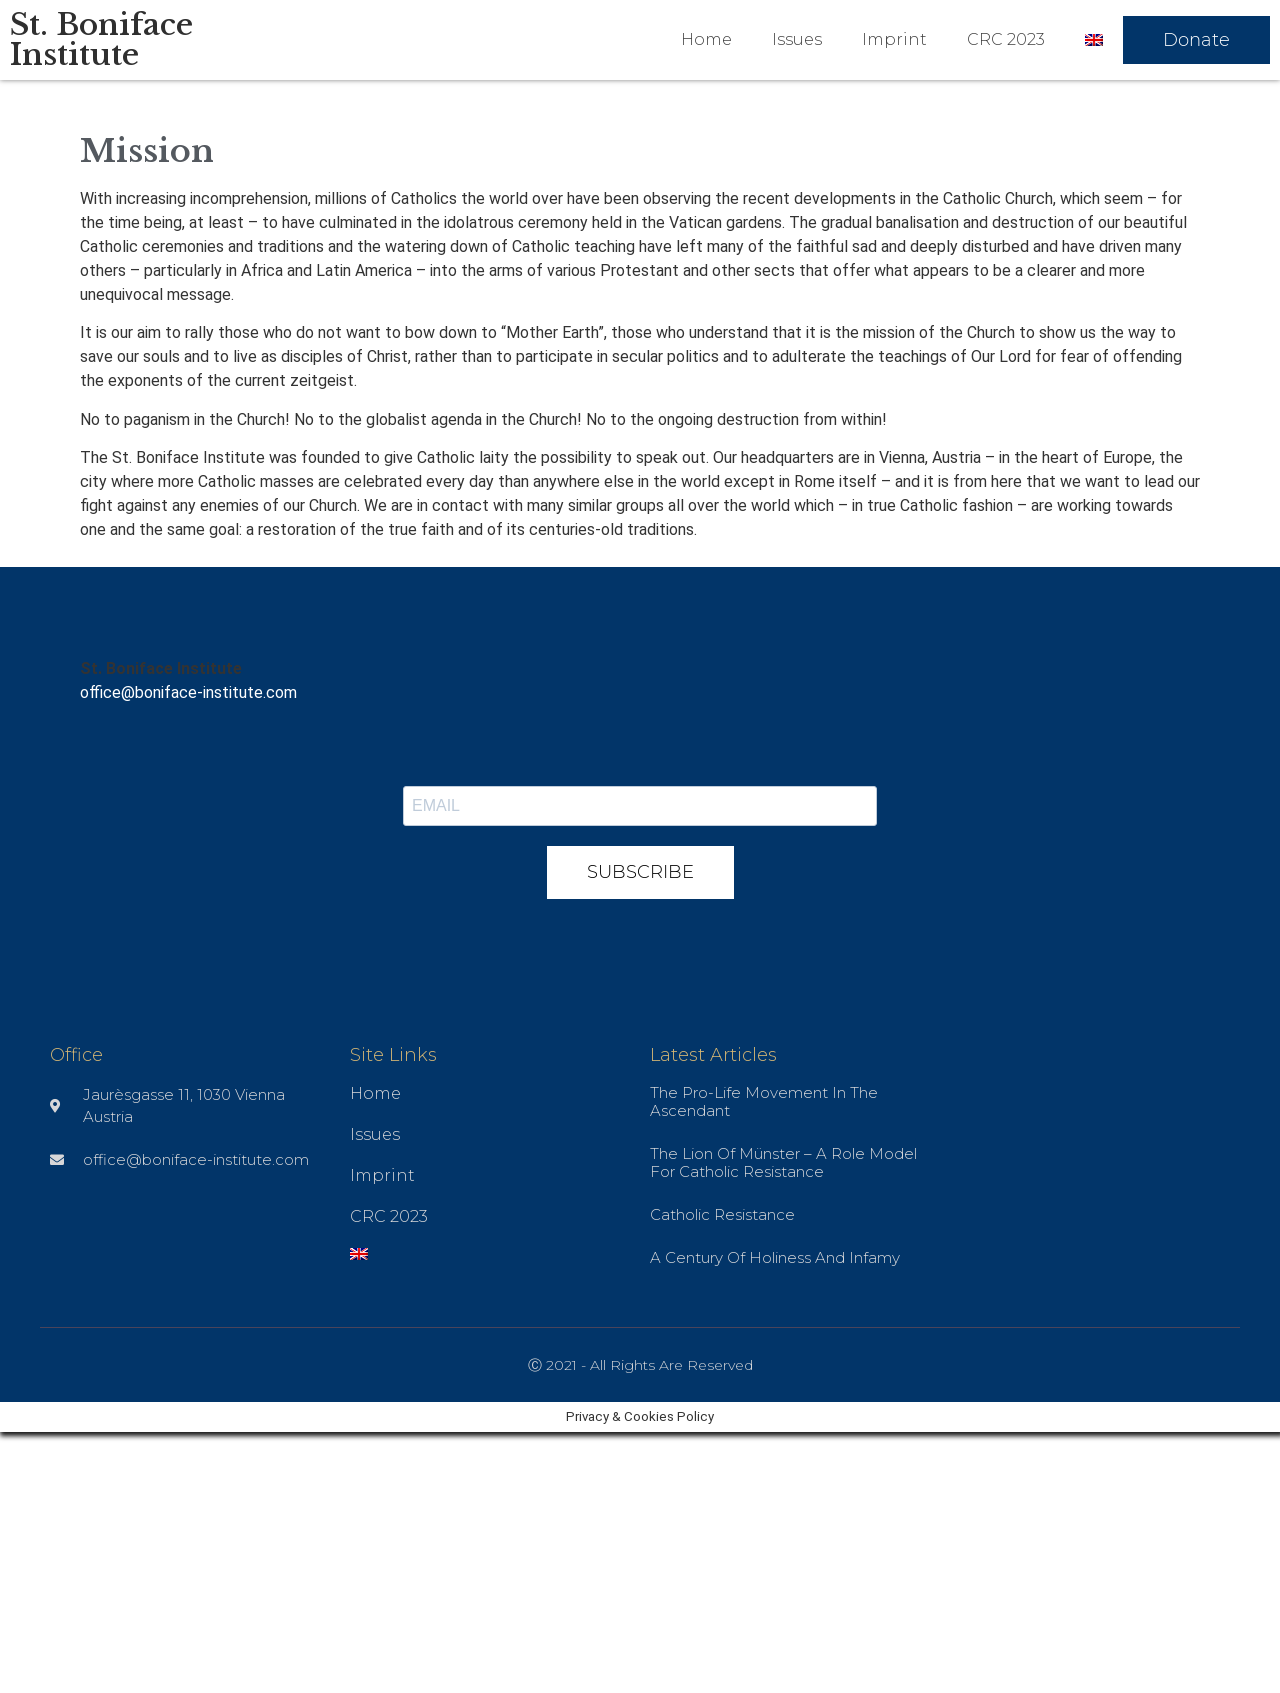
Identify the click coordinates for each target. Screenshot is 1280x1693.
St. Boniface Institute (101, 39)
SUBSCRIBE (640, 872)
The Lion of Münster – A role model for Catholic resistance (783, 1162)
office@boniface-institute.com (188, 692)
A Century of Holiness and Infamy (775, 1257)
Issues (797, 39)
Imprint (894, 39)
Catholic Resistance (722, 1214)
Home (706, 39)
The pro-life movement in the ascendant (764, 1101)
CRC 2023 (1006, 39)
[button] (1196, 40)
